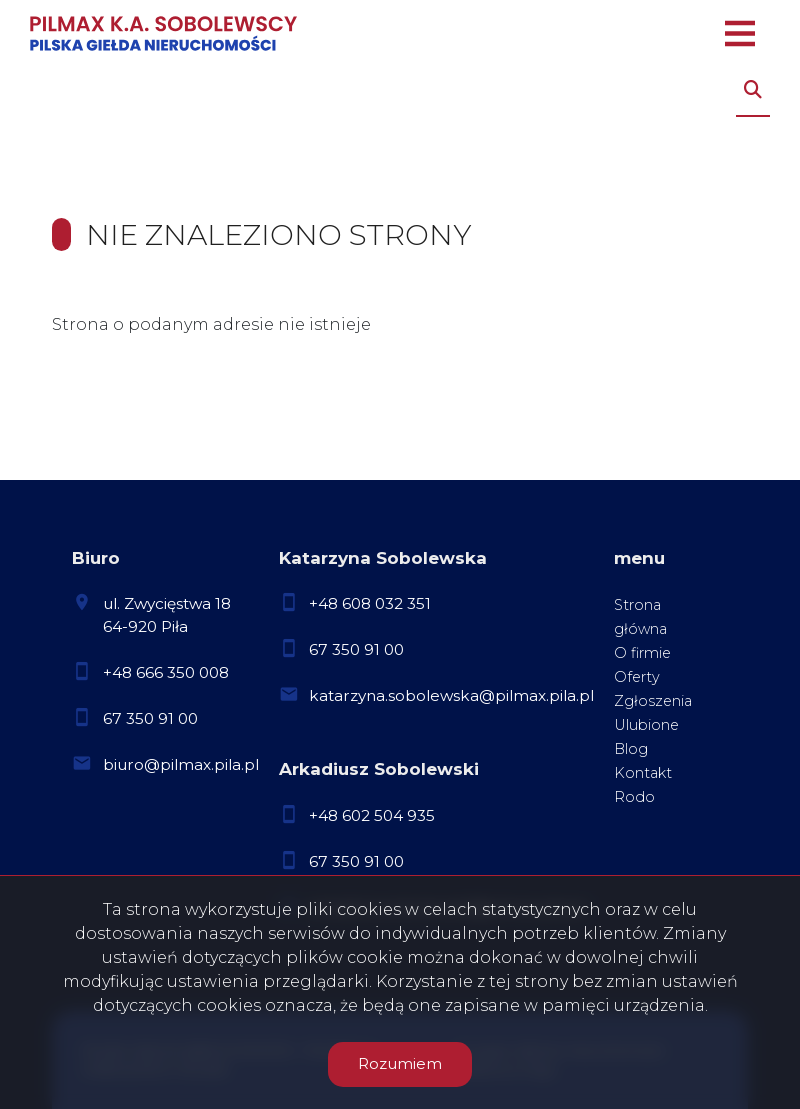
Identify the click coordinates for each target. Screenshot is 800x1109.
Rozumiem (400, 1063)
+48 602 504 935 (372, 815)
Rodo (634, 797)
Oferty (637, 677)
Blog (631, 749)
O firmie (642, 653)
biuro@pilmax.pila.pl (181, 764)
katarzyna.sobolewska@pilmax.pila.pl (451, 695)
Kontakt (643, 773)
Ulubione (646, 725)
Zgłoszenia (653, 701)
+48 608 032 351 (370, 603)
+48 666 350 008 (166, 672)
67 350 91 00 (150, 718)
